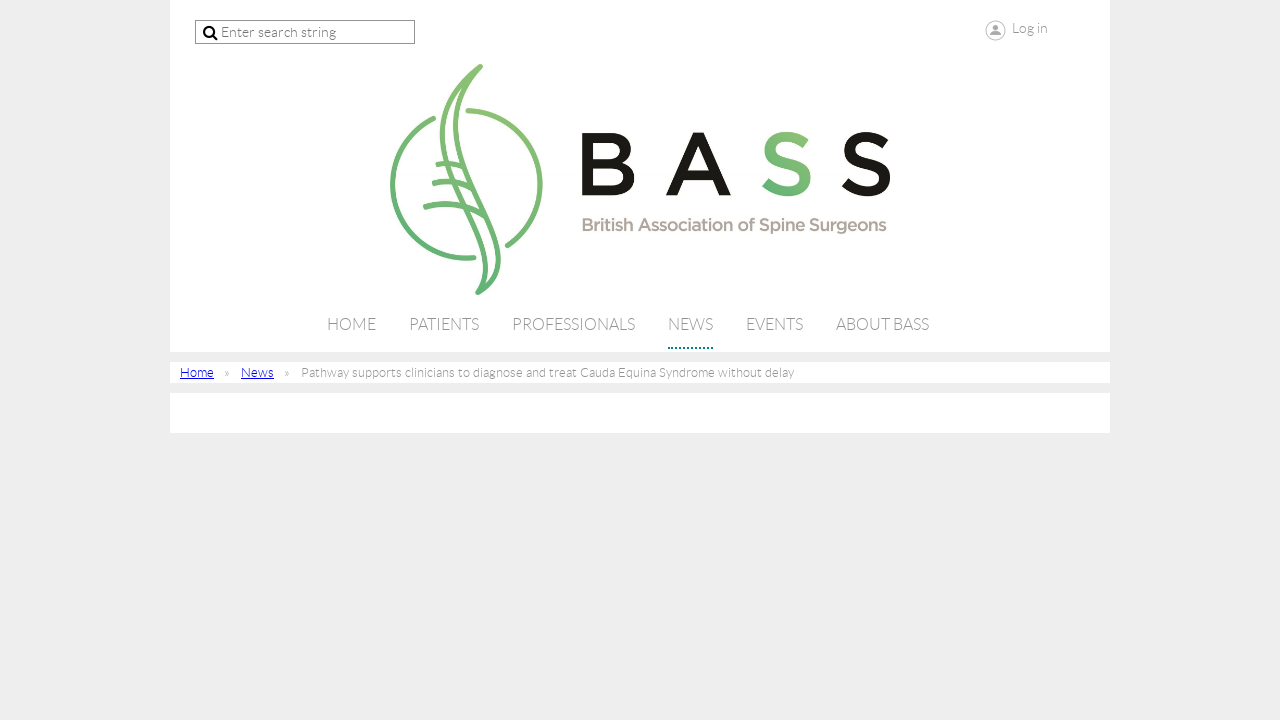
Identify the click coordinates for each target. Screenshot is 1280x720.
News (257, 372)
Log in (1030, 28)
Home (197, 372)
